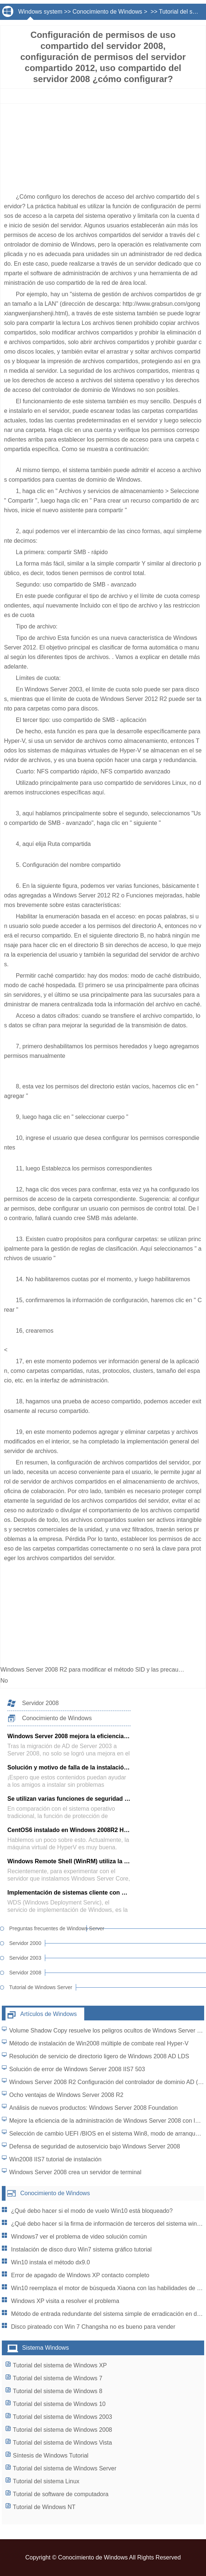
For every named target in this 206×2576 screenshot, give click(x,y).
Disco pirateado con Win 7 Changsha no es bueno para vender (93, 2327)
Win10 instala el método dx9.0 (50, 2262)
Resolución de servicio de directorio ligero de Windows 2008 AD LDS (99, 2056)
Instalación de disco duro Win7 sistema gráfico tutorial (81, 2249)
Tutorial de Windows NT (44, 2507)
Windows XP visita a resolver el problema (65, 2301)
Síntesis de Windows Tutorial (50, 2455)
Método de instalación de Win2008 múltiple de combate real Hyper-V (98, 2043)
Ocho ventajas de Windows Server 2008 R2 (66, 2095)
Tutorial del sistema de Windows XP (60, 2365)
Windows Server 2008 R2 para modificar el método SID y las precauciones (98, 1669)
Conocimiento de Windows (107, 11)
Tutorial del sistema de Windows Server (64, 2468)
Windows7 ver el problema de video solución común (79, 2236)
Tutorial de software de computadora (61, 2494)
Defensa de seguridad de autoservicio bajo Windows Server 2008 (94, 2146)
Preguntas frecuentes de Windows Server (48, 1928)
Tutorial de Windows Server (40, 1987)
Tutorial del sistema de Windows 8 (57, 2391)
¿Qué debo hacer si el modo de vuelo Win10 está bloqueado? (92, 2211)
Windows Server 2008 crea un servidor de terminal (75, 2172)
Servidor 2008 (40, 1703)
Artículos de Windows (48, 2014)
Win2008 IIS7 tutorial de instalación (55, 2159)
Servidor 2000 (25, 1943)
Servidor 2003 (25, 1958)
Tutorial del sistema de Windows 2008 (62, 2430)
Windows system (40, 11)
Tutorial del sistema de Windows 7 (57, 2378)
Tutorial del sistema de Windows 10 (59, 2404)
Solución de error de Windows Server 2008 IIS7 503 (77, 2069)
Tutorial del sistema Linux (46, 2481)
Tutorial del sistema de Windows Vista (62, 2442)
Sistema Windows (45, 2348)
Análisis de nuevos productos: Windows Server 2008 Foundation (93, 2108)
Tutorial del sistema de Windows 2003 (62, 2417)
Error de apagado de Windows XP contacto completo (80, 2275)
